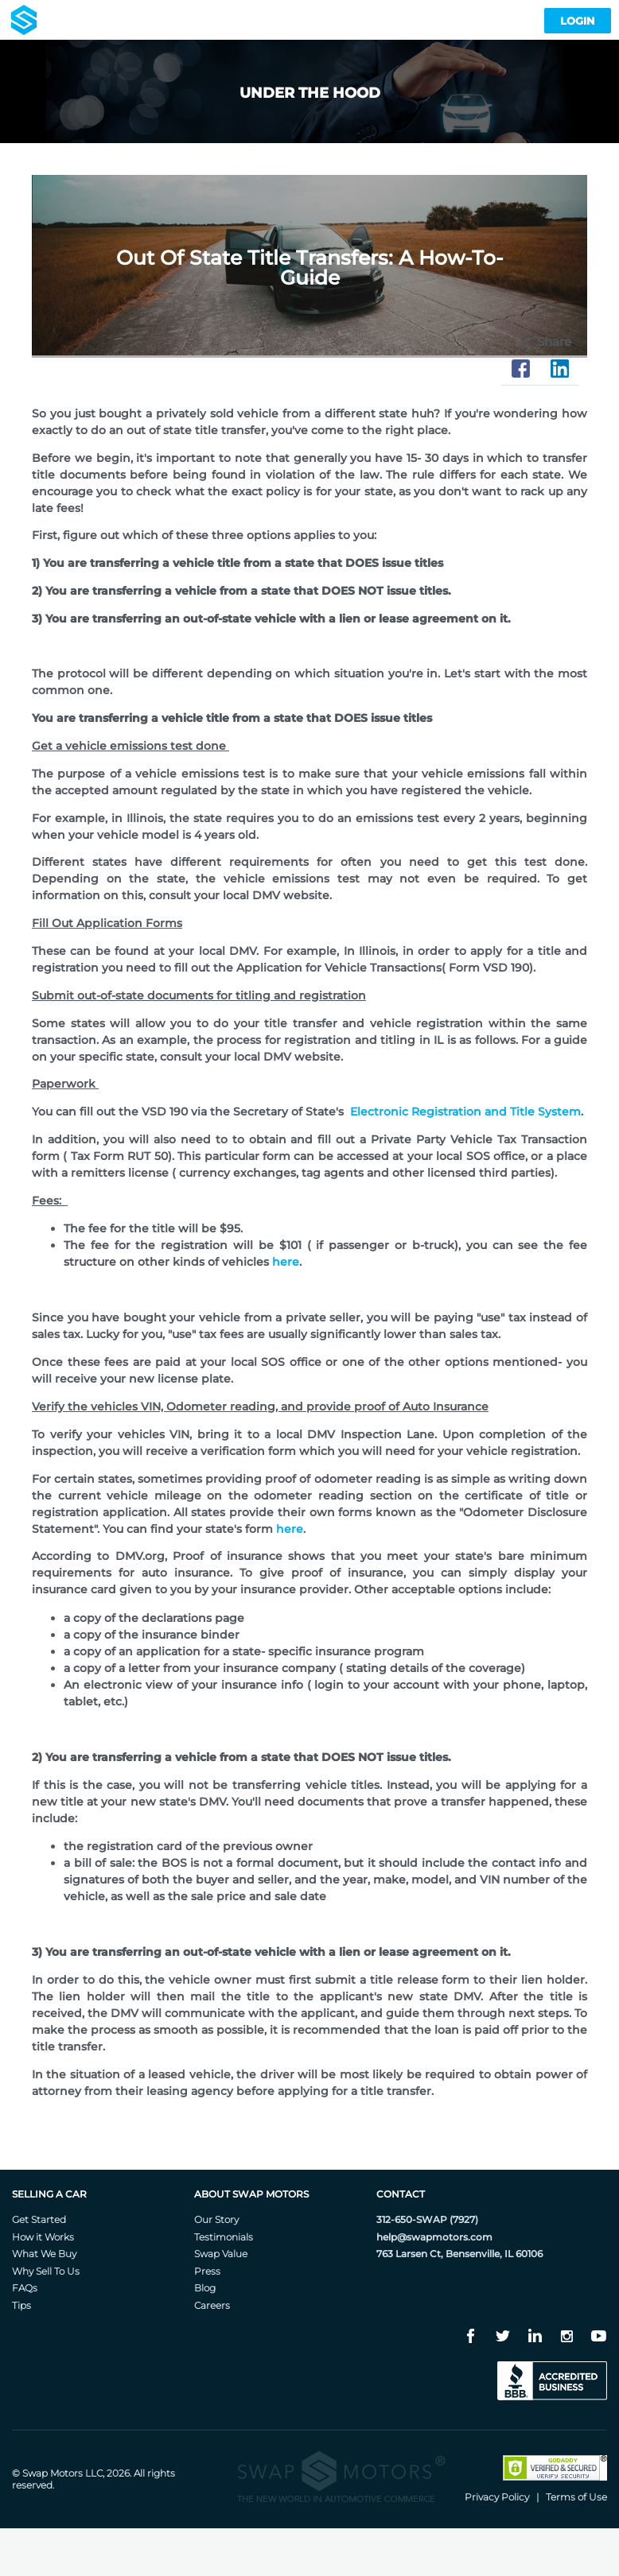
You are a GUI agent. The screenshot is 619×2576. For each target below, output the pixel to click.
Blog (205, 2288)
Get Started (39, 2219)
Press (207, 2271)
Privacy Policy (497, 2497)
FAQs (24, 2288)
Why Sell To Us (46, 2271)
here (285, 1262)
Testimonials (223, 2237)
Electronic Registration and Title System (465, 1111)
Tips (21, 2305)
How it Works (43, 2237)
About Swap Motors (251, 2194)
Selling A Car (49, 2194)
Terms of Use (576, 2497)
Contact (400, 2194)
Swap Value (220, 2254)
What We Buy (44, 2254)
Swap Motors (52, 2473)
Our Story (216, 2219)
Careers (212, 2305)
